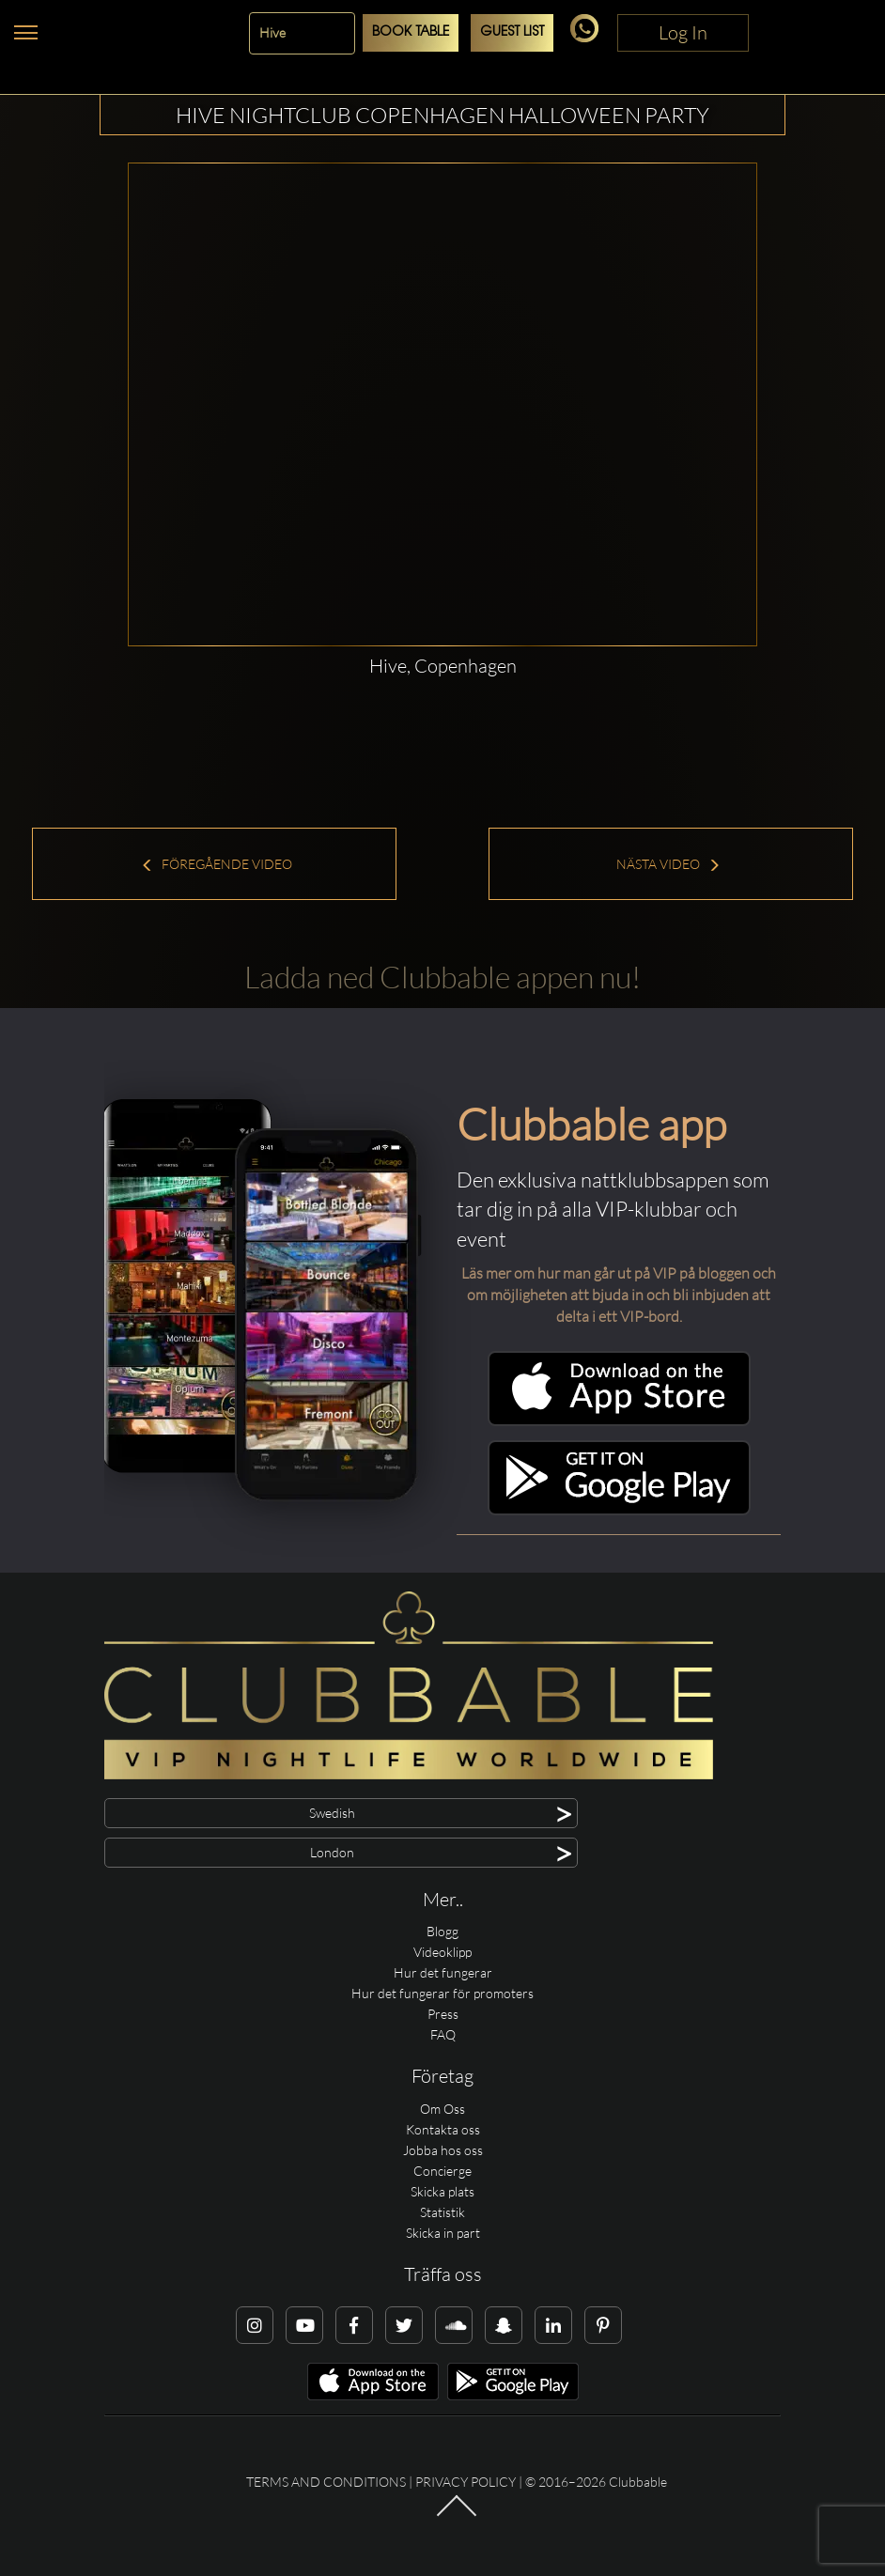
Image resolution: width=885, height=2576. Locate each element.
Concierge (442, 2171)
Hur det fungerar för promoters (442, 1993)
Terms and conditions (326, 2482)
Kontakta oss (443, 2129)
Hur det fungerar (443, 1972)
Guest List (512, 32)
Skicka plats (442, 2191)
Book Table (410, 32)
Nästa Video (668, 864)
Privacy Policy (465, 2482)
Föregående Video (216, 864)
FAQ (443, 2034)
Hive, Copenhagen (443, 665)
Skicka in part (443, 2233)
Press (442, 2014)
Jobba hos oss (443, 2150)
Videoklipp (442, 1952)
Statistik (442, 2212)
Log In (683, 32)
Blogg (442, 1931)
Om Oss (442, 2109)
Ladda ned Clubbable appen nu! (442, 976)
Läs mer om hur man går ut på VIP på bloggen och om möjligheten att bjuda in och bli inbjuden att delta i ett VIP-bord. (618, 1295)
